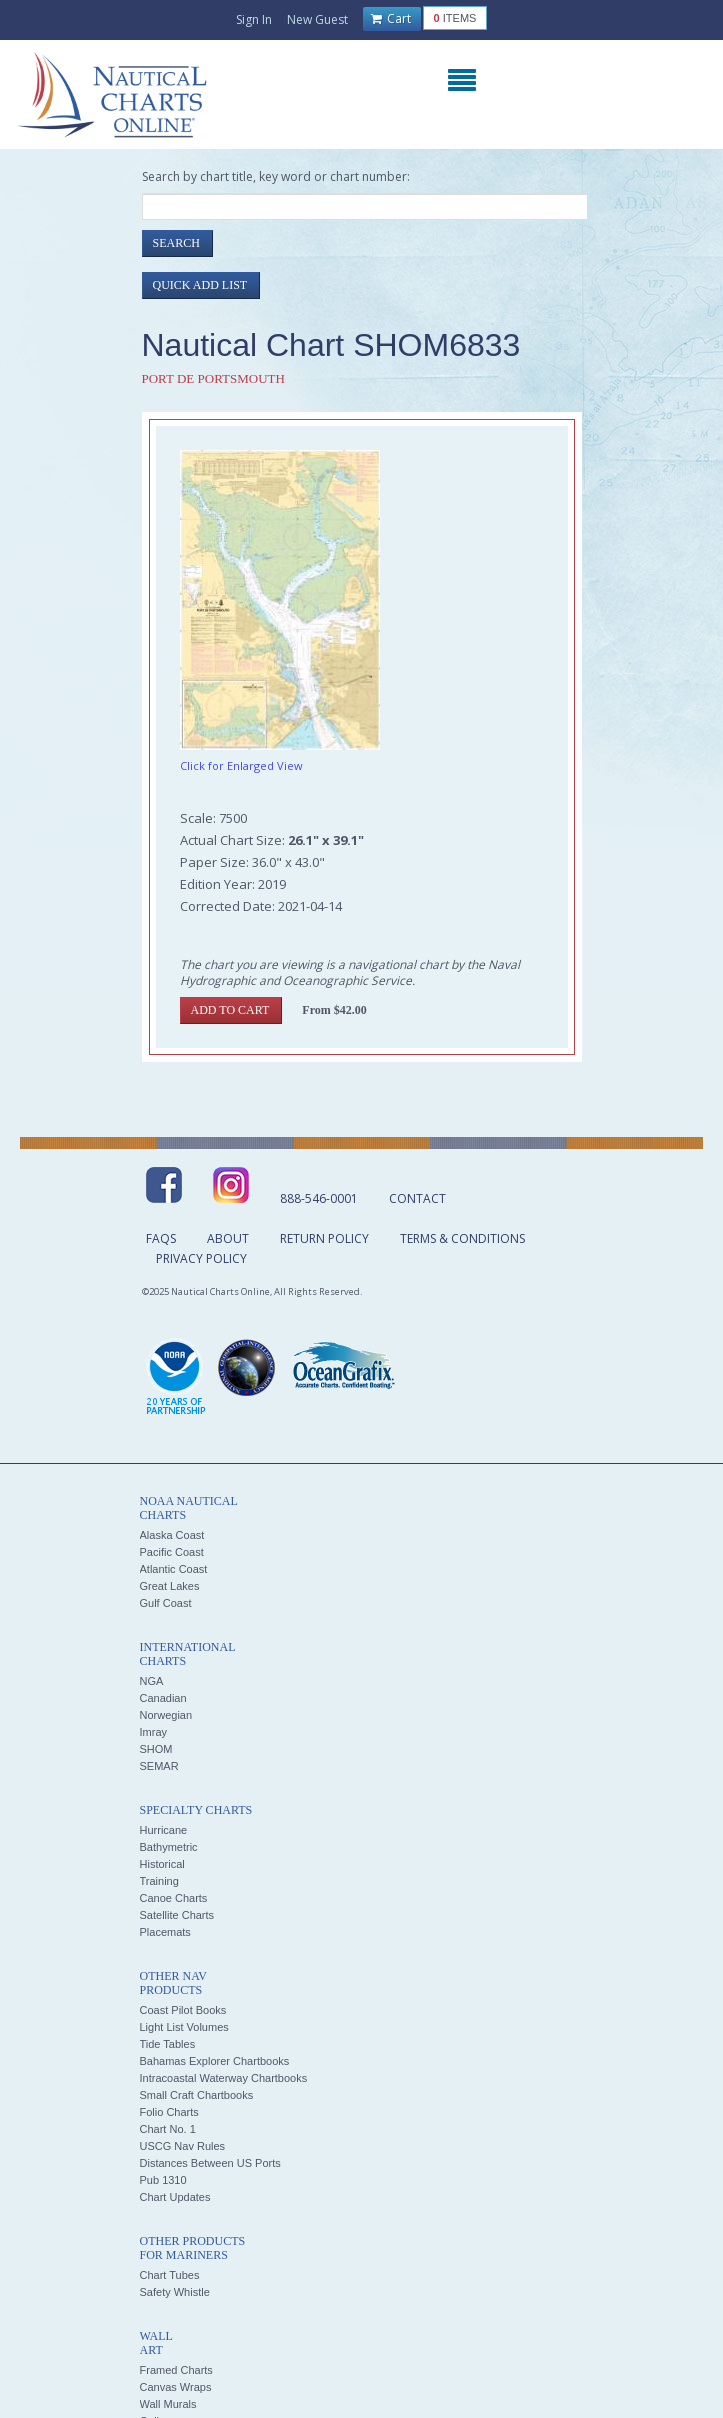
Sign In (254, 19)
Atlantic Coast (174, 1569)
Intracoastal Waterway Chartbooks (224, 2078)
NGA (152, 1681)
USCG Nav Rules (183, 2146)
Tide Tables (168, 2044)
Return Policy (324, 1238)
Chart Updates (175, 2197)
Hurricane (164, 1830)
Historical (162, 1864)
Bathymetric (169, 1847)
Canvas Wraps (176, 2387)
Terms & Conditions (462, 1238)
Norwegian (166, 1715)
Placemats (165, 1932)
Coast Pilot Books (183, 2010)
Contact (417, 1198)
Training (159, 1881)
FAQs (161, 1238)
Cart (391, 19)
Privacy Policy (201, 1258)
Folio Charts (169, 2112)
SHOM (156, 1749)
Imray (154, 1732)
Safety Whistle (175, 2292)
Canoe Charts (174, 1898)
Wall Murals (168, 2404)
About (228, 1238)
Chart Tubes (170, 2275)
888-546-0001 (319, 1198)
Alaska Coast (172, 1535)
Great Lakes (170, 1586)
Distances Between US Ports (210, 2163)
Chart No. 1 (168, 2129)
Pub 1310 (163, 2180)
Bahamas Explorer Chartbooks (215, 2061)
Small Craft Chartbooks (197, 2095)
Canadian (163, 1698)
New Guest (317, 19)
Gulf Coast (166, 1603)
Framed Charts (176, 2370)
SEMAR (159, 1766)
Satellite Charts (177, 1915)
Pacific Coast (172, 1552)
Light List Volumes (184, 2027)
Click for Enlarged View (241, 765)
